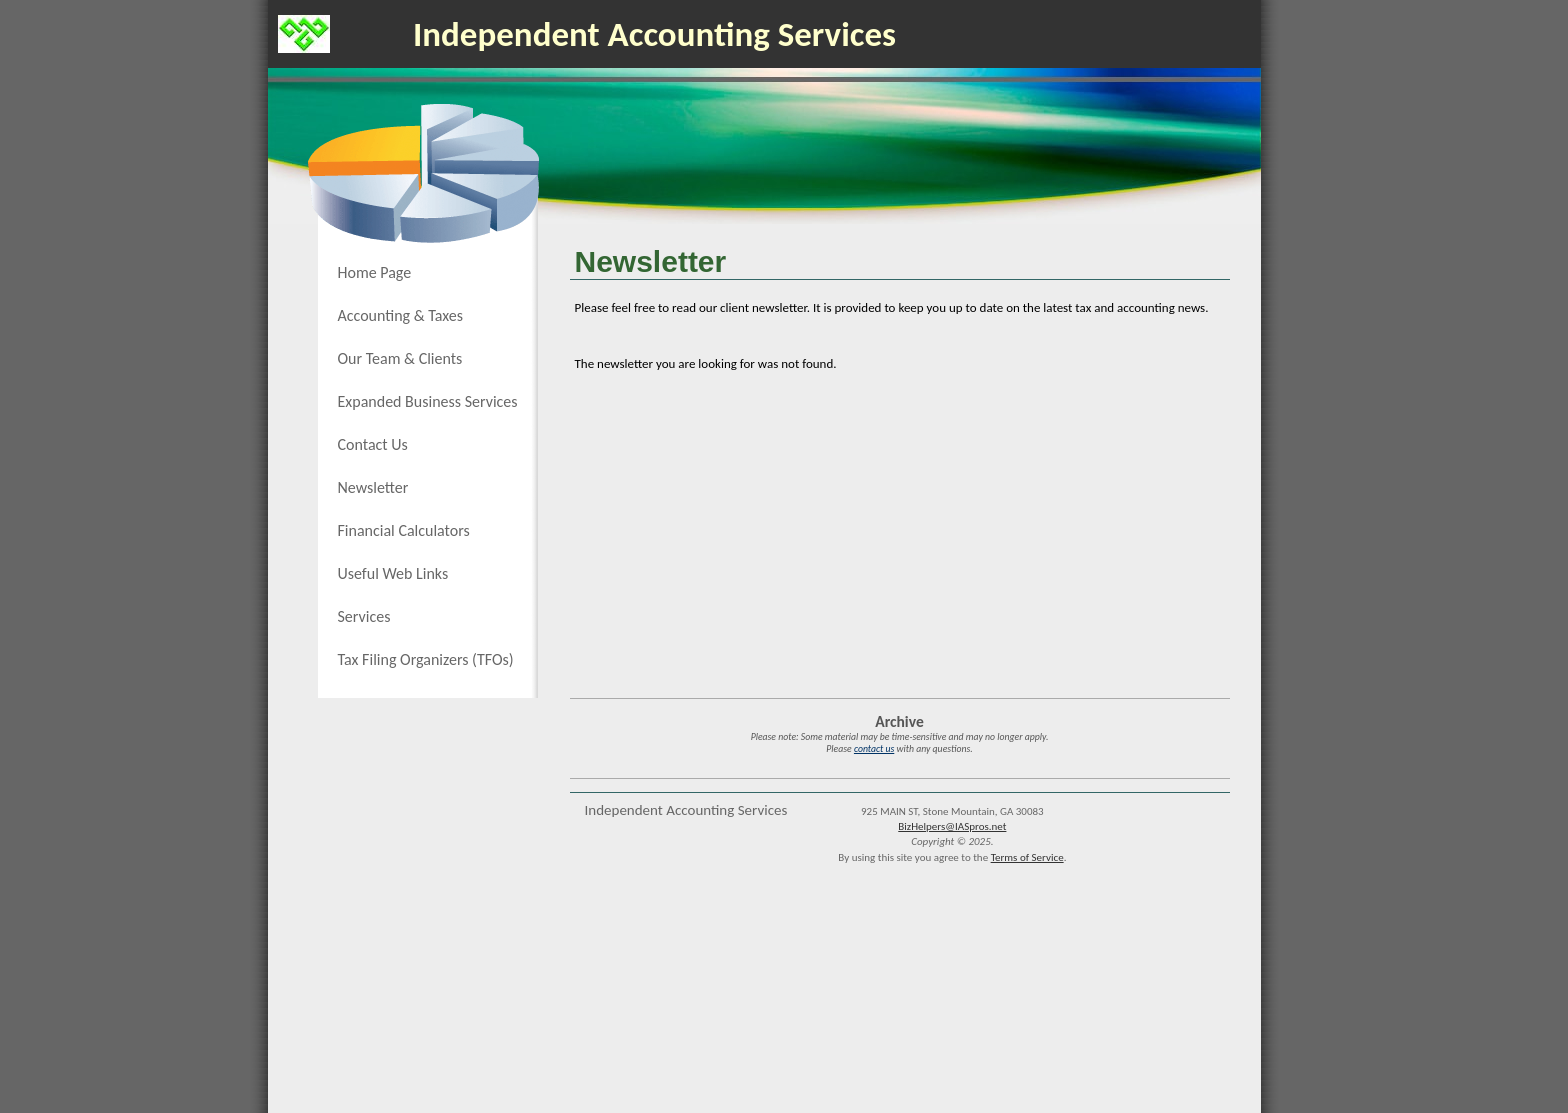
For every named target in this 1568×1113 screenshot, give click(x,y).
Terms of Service (1027, 857)
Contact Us (373, 444)
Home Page (375, 272)
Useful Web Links (393, 573)
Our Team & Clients (400, 358)
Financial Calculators (404, 530)
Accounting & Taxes (401, 315)
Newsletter (373, 487)
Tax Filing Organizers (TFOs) (426, 659)
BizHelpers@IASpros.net (952, 826)
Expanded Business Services (428, 401)
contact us (874, 749)
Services (364, 616)
